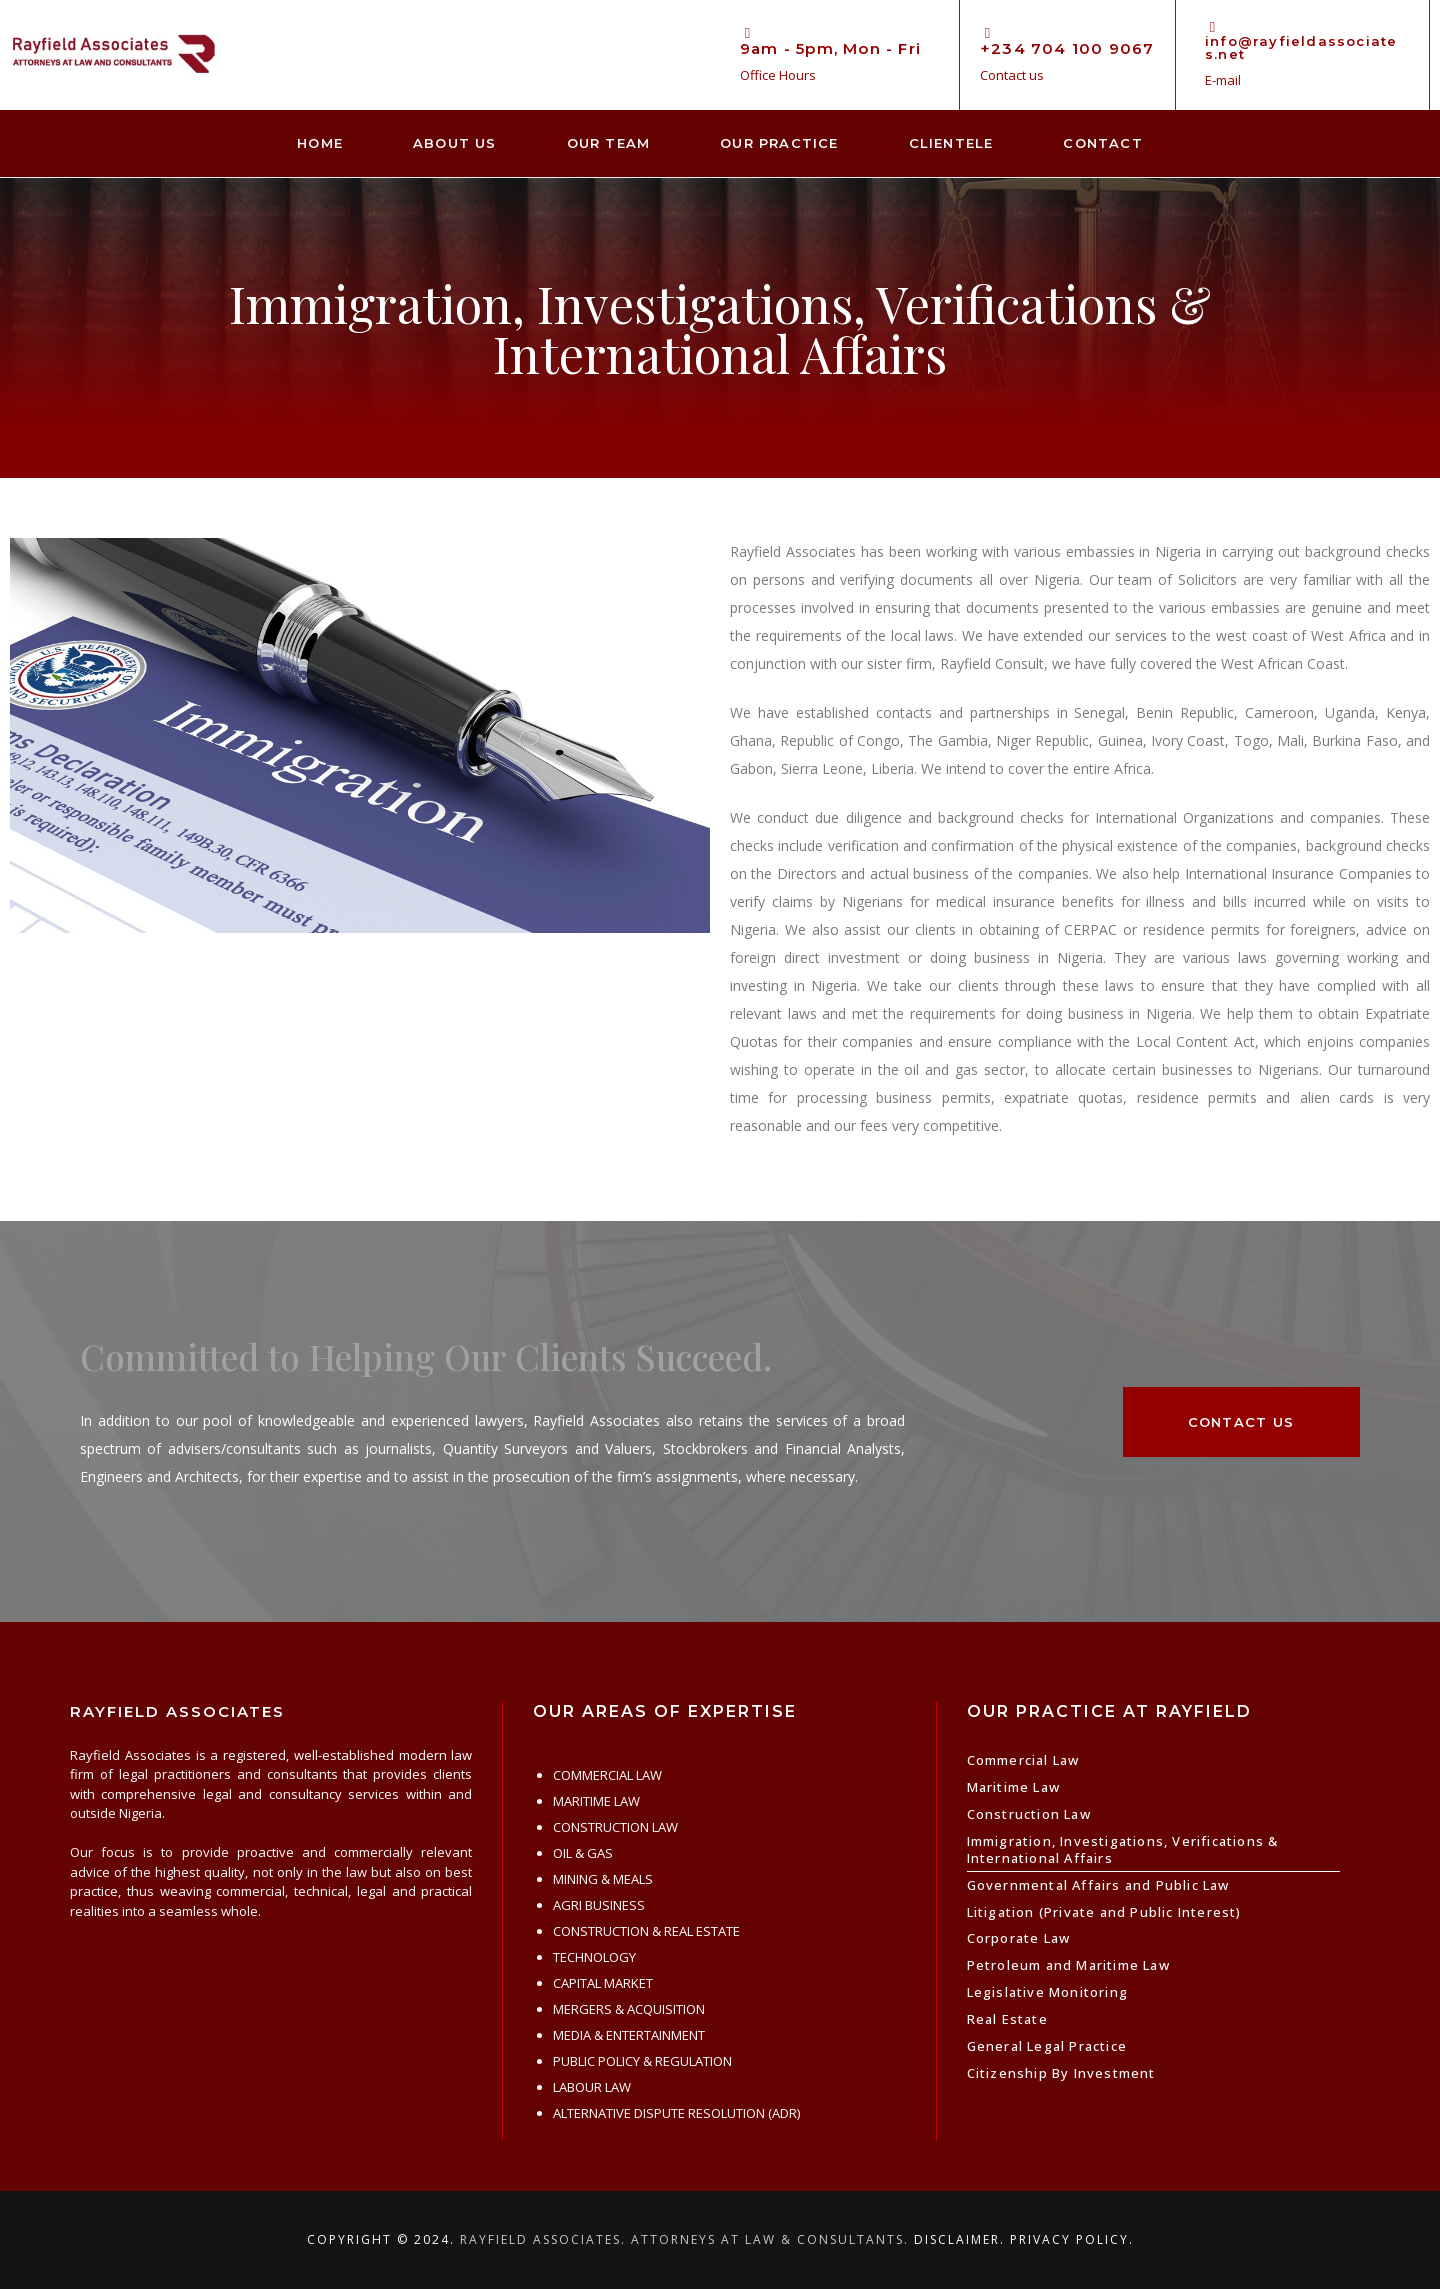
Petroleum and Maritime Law (1068, 1965)
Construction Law (1029, 1814)
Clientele (951, 143)
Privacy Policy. (1072, 2239)
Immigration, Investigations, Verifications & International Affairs (1123, 1849)
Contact (1102, 143)
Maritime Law (1013, 1787)
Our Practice (779, 143)
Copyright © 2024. (381, 2239)
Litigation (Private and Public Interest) (1104, 1912)
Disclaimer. (959, 2239)
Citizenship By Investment (1061, 2073)
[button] (1241, 1422)
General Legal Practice (1047, 2046)
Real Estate (1007, 2019)
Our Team (609, 143)
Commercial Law (1023, 1760)
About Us (455, 143)
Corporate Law (1019, 1938)
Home (320, 143)
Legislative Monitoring (1047, 1992)
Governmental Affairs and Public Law (1098, 1885)
